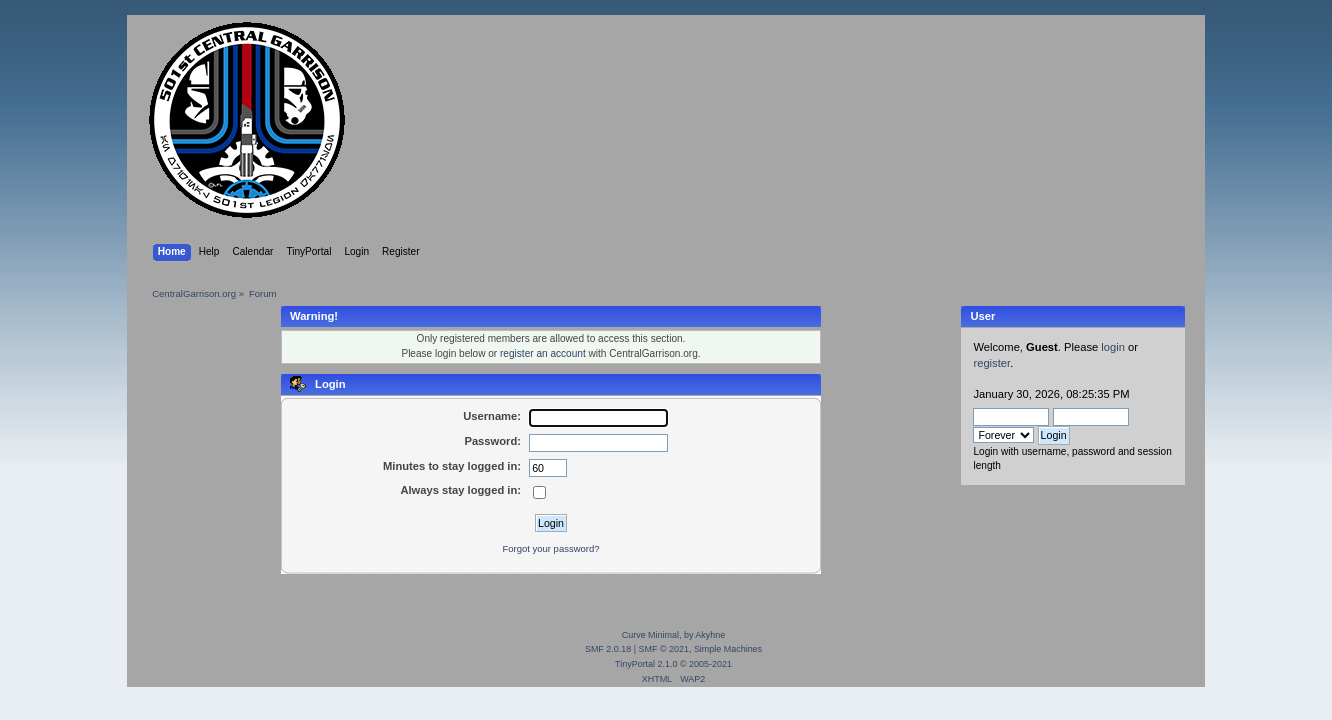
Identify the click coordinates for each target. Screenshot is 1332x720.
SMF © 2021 (664, 649)
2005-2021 (710, 664)
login (1113, 347)
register (991, 363)
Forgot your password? (550, 548)
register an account (543, 353)
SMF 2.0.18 (608, 649)
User (982, 316)
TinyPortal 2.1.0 (646, 664)
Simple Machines (728, 649)
